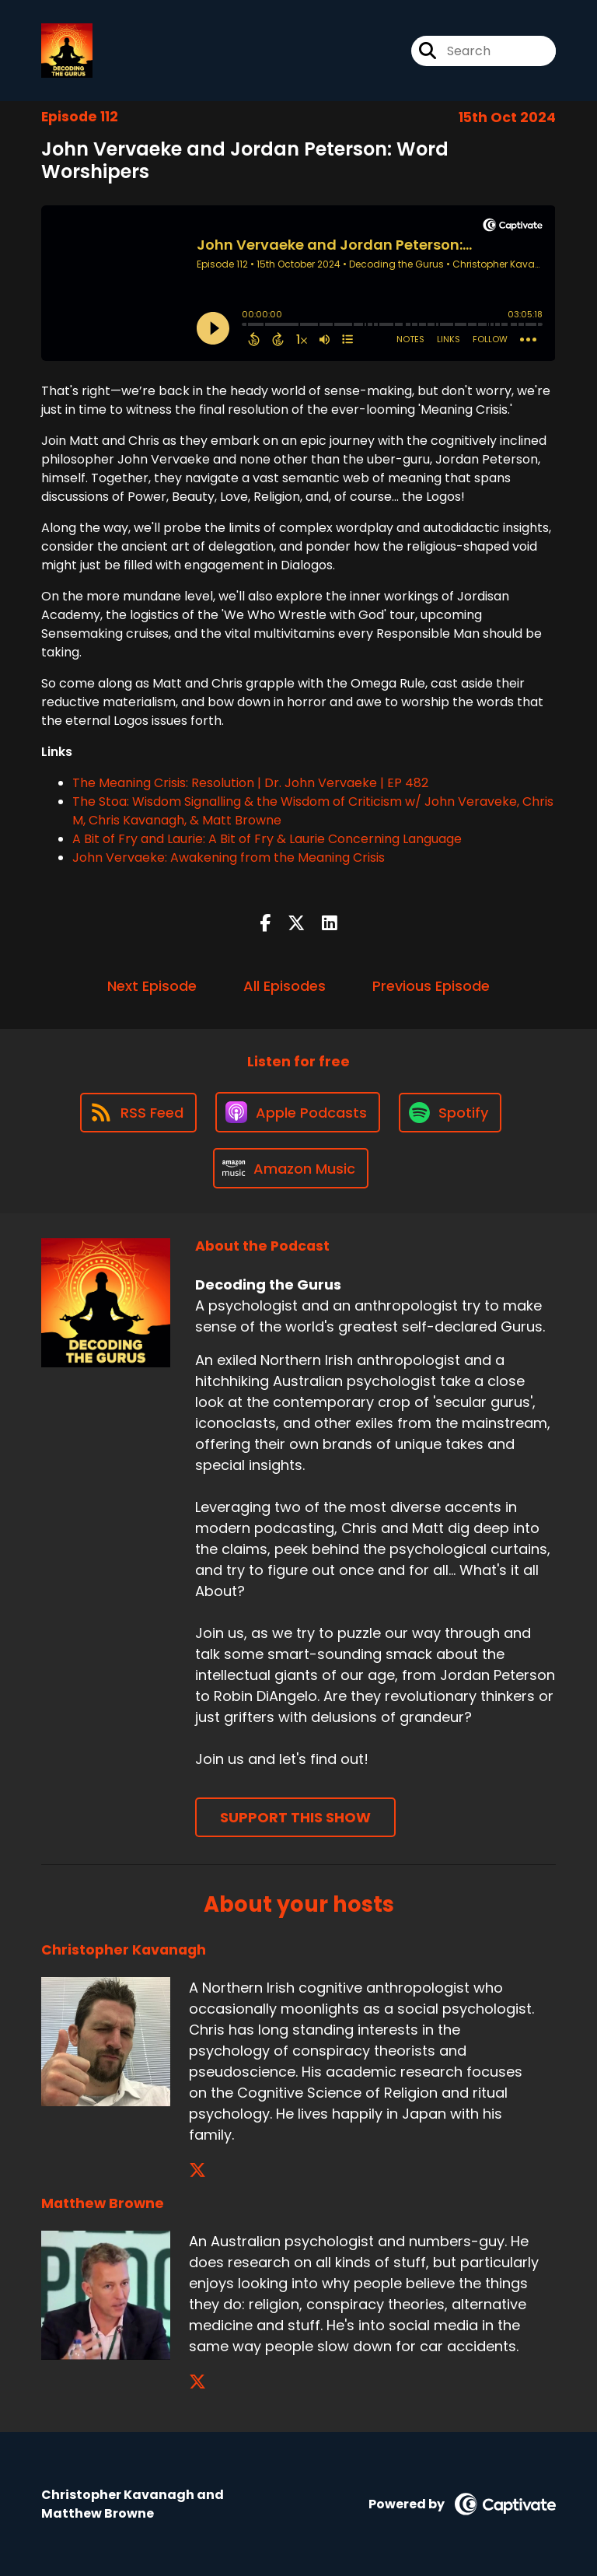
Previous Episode (431, 986)
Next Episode (152, 986)
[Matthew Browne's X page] (197, 2382)
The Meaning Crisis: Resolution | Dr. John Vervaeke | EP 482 (250, 783)
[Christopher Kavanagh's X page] (197, 2170)
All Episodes (284, 986)
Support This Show (295, 1817)
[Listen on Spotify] (450, 1112)
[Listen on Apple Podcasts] (297, 1112)
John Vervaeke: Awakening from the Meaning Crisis (228, 857)
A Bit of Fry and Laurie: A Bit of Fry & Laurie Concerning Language (267, 839)
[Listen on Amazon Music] (290, 1168)
